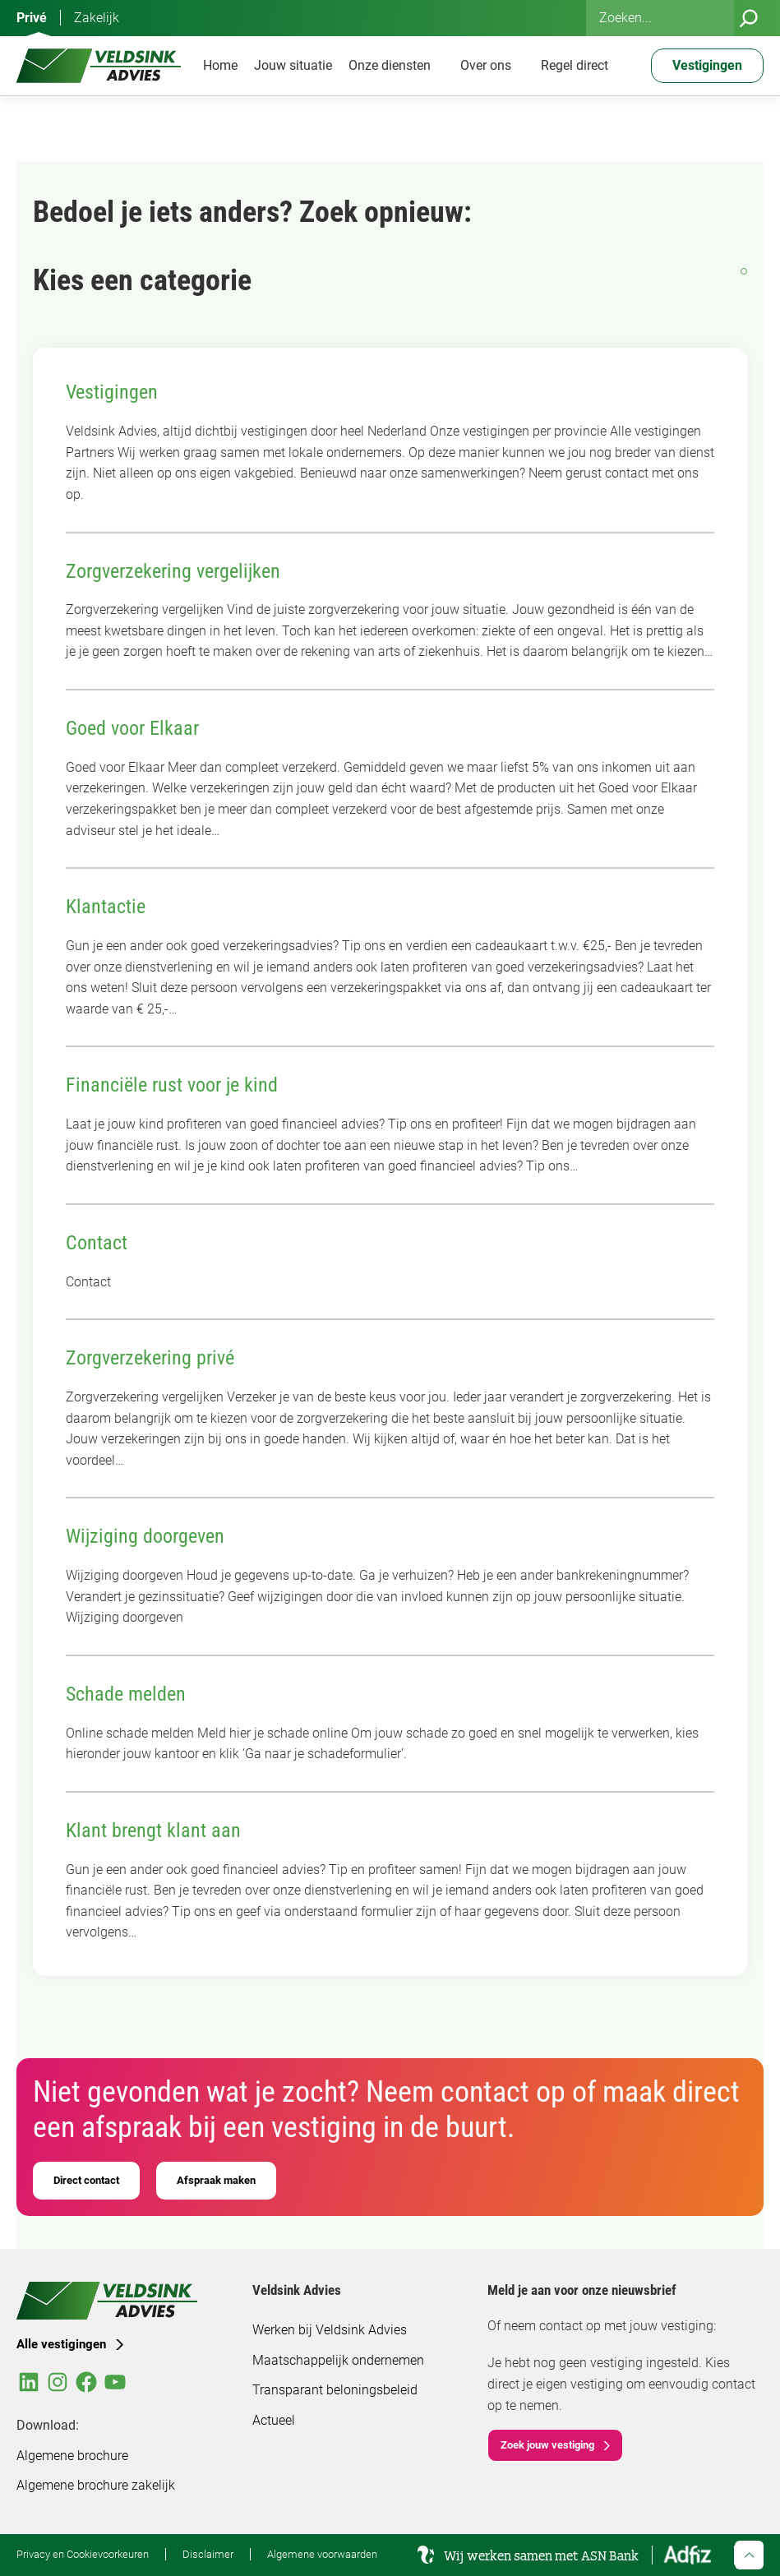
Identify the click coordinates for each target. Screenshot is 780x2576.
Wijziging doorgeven (145, 1536)
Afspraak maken (216, 2180)
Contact (96, 1242)
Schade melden (126, 1694)
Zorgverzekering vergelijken (173, 571)
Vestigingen (112, 392)
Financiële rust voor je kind (172, 1084)
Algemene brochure (72, 2455)
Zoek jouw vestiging (547, 2445)
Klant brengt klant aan (153, 1830)
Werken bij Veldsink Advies (329, 2330)
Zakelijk (96, 17)
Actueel (273, 2420)
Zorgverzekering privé (150, 1357)
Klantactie (105, 906)
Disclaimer (207, 2554)
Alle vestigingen (61, 2344)
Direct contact (86, 2180)
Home (220, 65)
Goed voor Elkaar (132, 728)
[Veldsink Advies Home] (98, 66)
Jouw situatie (293, 65)
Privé (31, 17)
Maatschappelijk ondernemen (338, 2360)
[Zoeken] (749, 18)
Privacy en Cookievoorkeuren (82, 2554)
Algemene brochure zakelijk (95, 2485)
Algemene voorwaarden (322, 2554)
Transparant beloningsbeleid (335, 2390)
